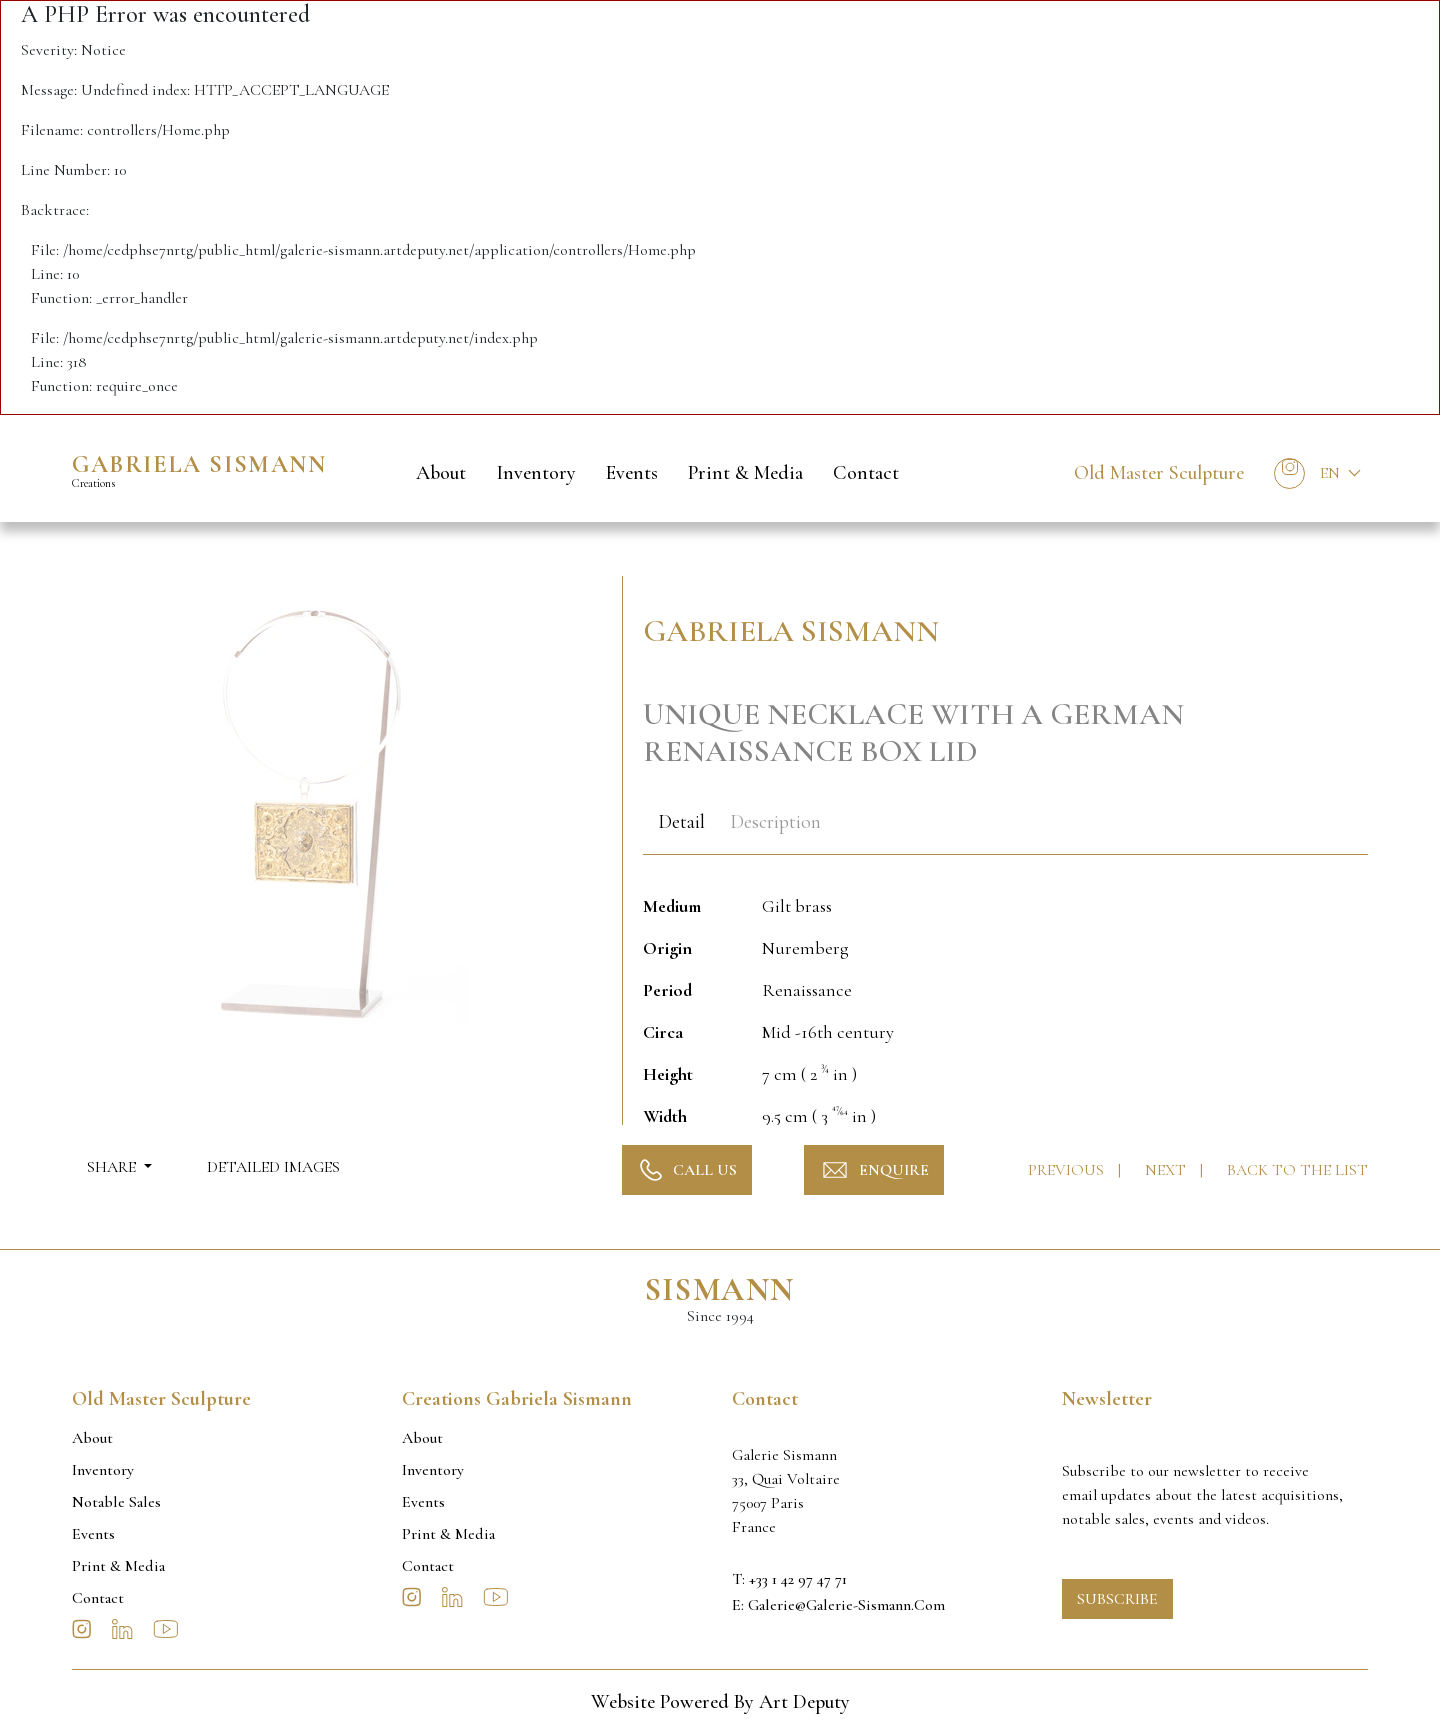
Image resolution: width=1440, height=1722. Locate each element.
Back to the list (1297, 1170)
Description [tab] (775, 822)
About (441, 473)
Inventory (536, 473)
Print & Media (745, 473)
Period (667, 990)
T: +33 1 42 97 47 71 (789, 1579)
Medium (672, 906)
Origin (667, 948)
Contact (866, 473)
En (1330, 473)
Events (632, 473)
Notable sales (116, 1502)
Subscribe (1117, 1599)
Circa (663, 1032)
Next (1167, 1170)
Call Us (687, 1170)
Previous (1068, 1170)
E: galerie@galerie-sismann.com (838, 1605)
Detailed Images (273, 1167)
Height (668, 1074)
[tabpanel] (1005, 1000)
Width (665, 1116)
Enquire (874, 1170)
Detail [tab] (681, 822)
